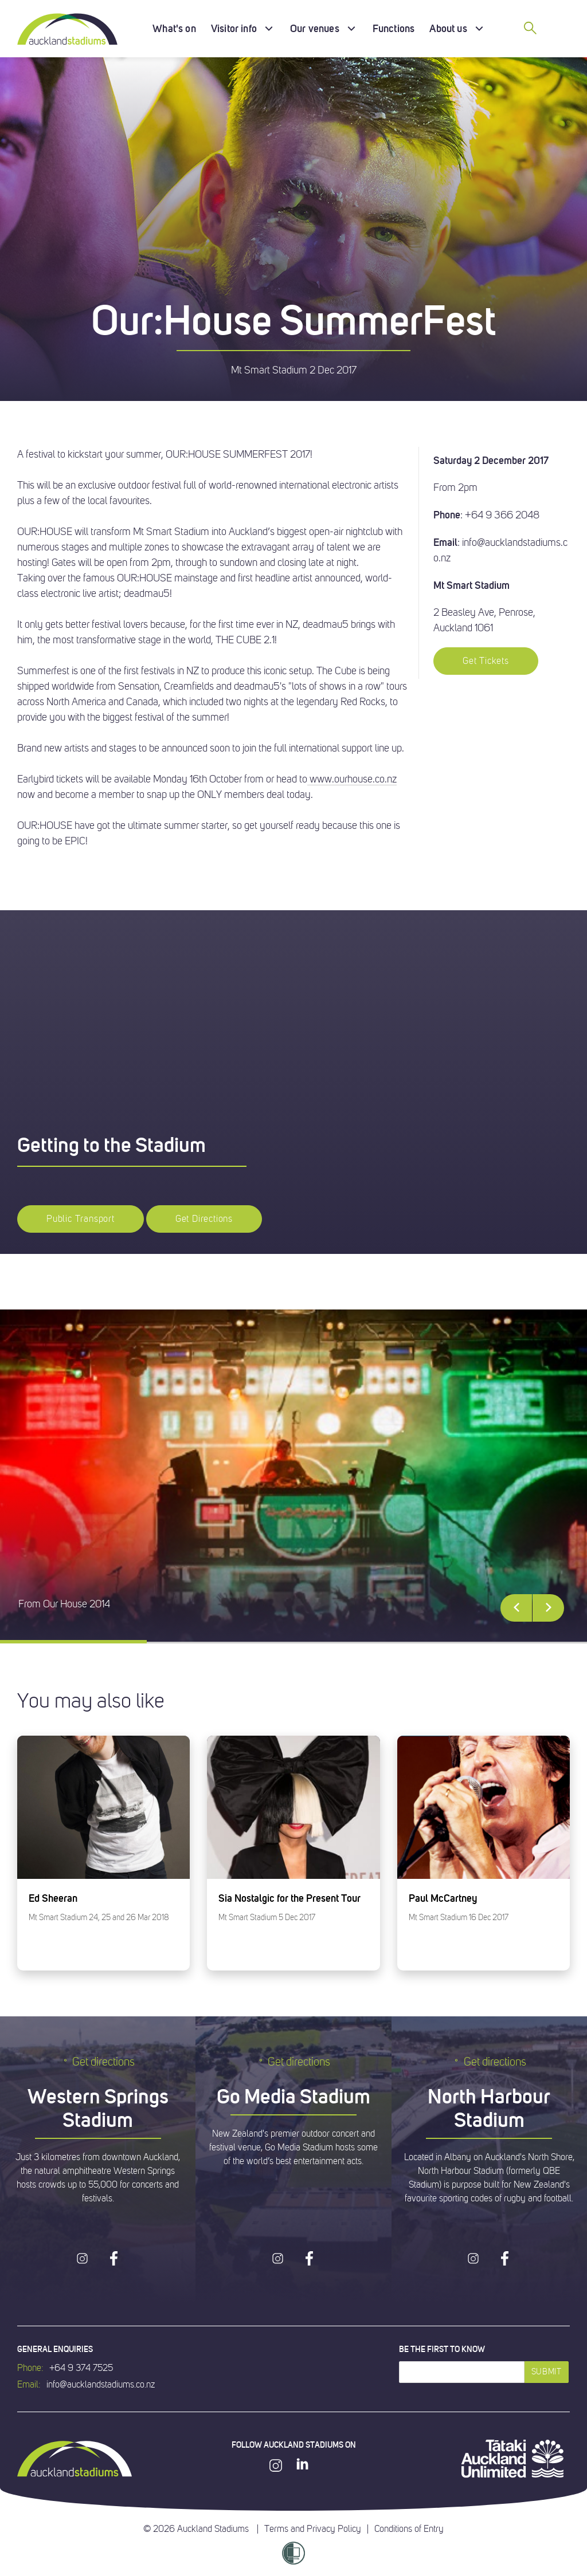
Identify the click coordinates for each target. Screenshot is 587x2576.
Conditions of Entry (409, 2529)
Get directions (98, 2061)
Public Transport (80, 1219)
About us (448, 28)
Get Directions (204, 1219)
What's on (174, 28)
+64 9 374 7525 (81, 2368)
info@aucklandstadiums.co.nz (100, 2385)
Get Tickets (486, 661)
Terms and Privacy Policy (312, 2529)
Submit (546, 2371)
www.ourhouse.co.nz (352, 779)
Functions (394, 28)
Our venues (314, 28)
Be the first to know (442, 2349)
